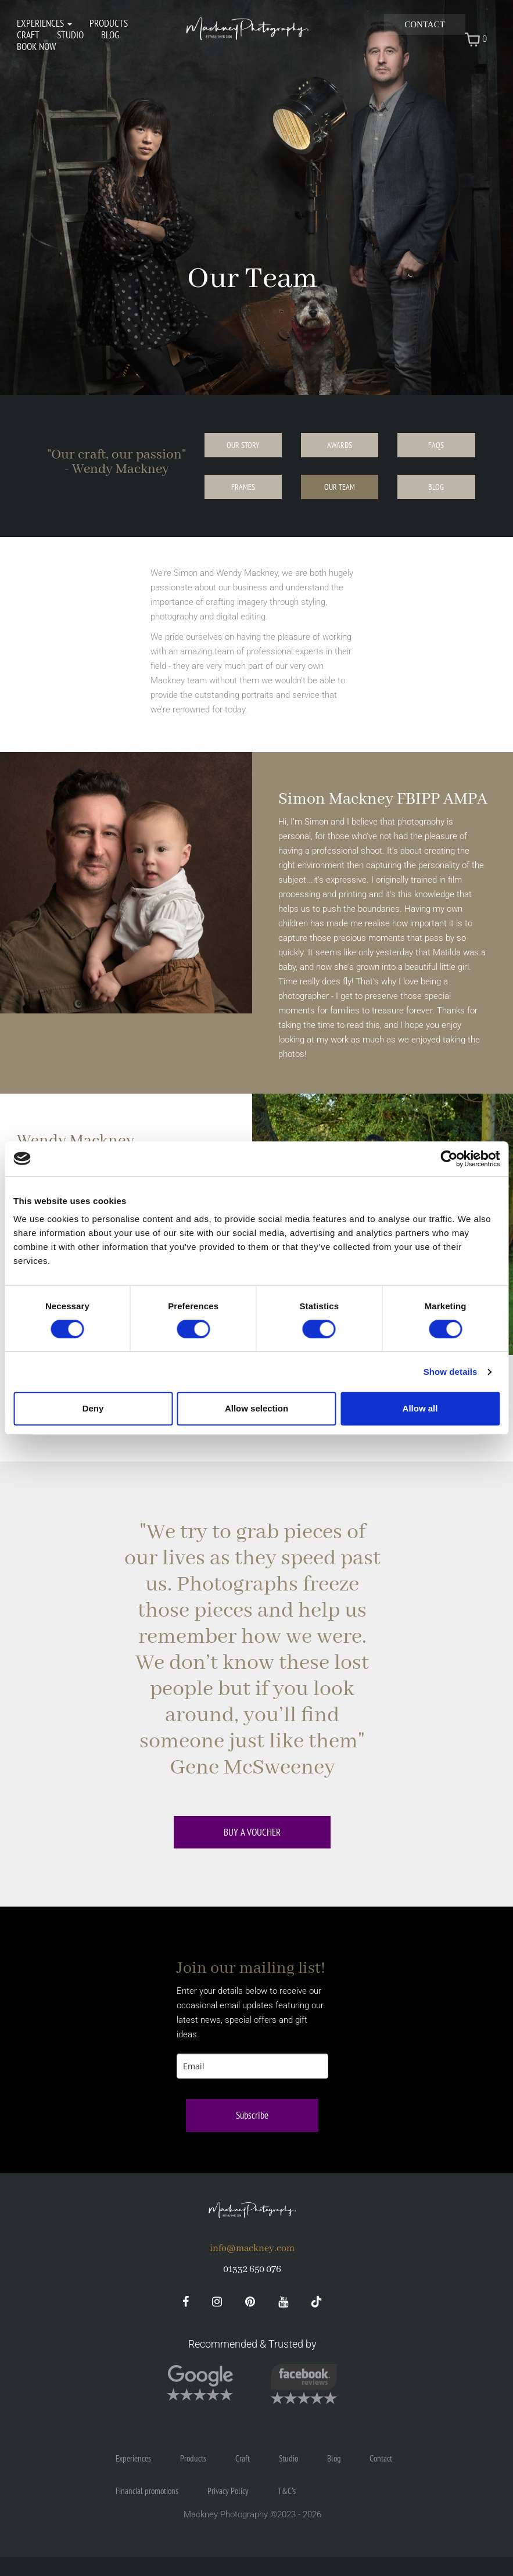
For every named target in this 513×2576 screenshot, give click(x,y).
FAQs (436, 445)
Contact (424, 24)
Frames (243, 487)
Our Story (243, 445)
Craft (28, 35)
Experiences (44, 23)
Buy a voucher (252, 1832)
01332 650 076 (252, 2269)
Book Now (36, 46)
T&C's (287, 2490)
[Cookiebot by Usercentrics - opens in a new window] (449, 1158)
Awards (339, 445)
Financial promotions (147, 2490)
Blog (110, 35)
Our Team (339, 487)
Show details (451, 1372)
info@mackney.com (252, 2248)
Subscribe (252, 2115)
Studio (70, 35)
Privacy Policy (228, 2490)
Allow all (420, 1408)
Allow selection (256, 1408)
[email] (252, 2066)
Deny (93, 1408)
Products (108, 23)
